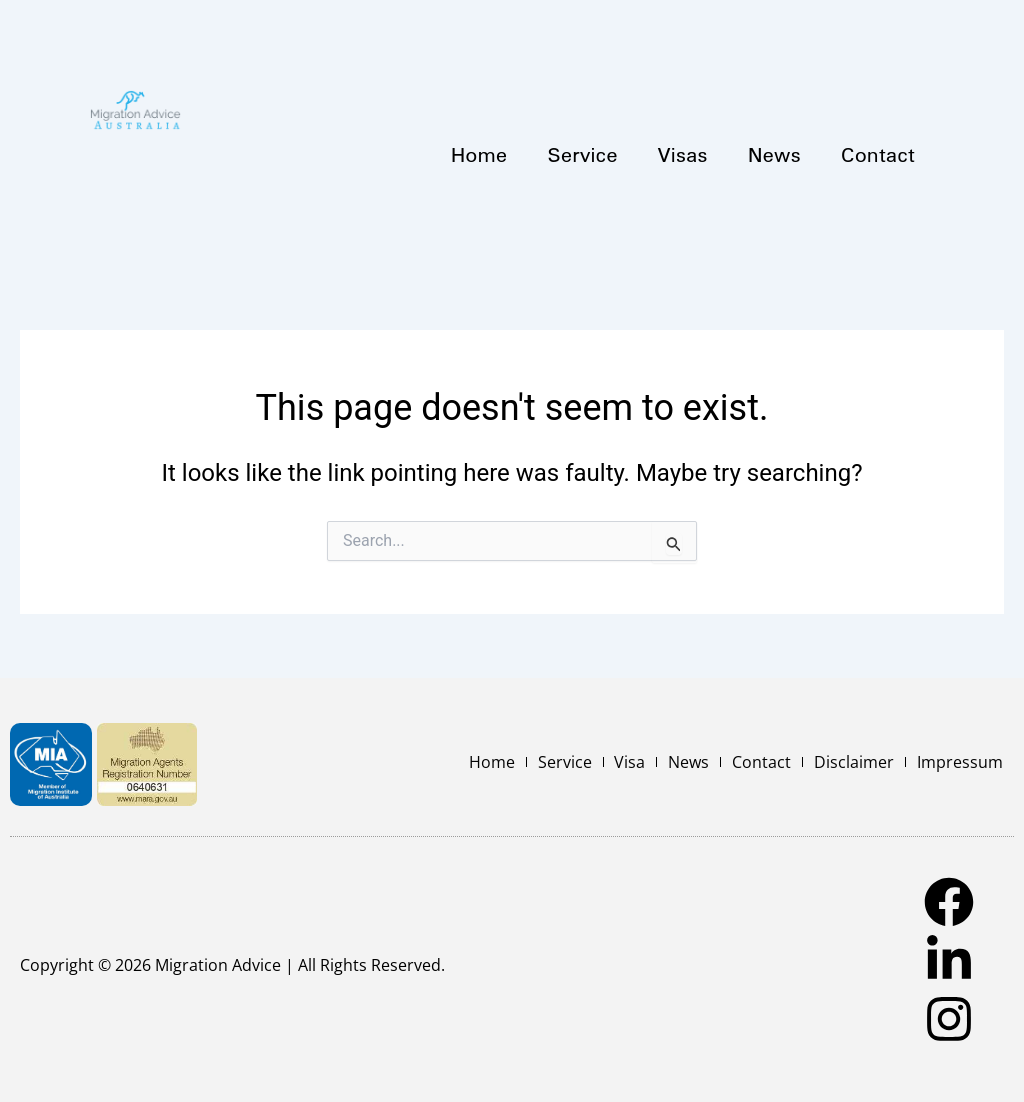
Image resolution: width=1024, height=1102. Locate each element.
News (774, 154)
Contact (878, 154)
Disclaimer (857, 762)
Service (582, 154)
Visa (638, 762)
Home (479, 154)
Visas (683, 154)
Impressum (961, 762)
